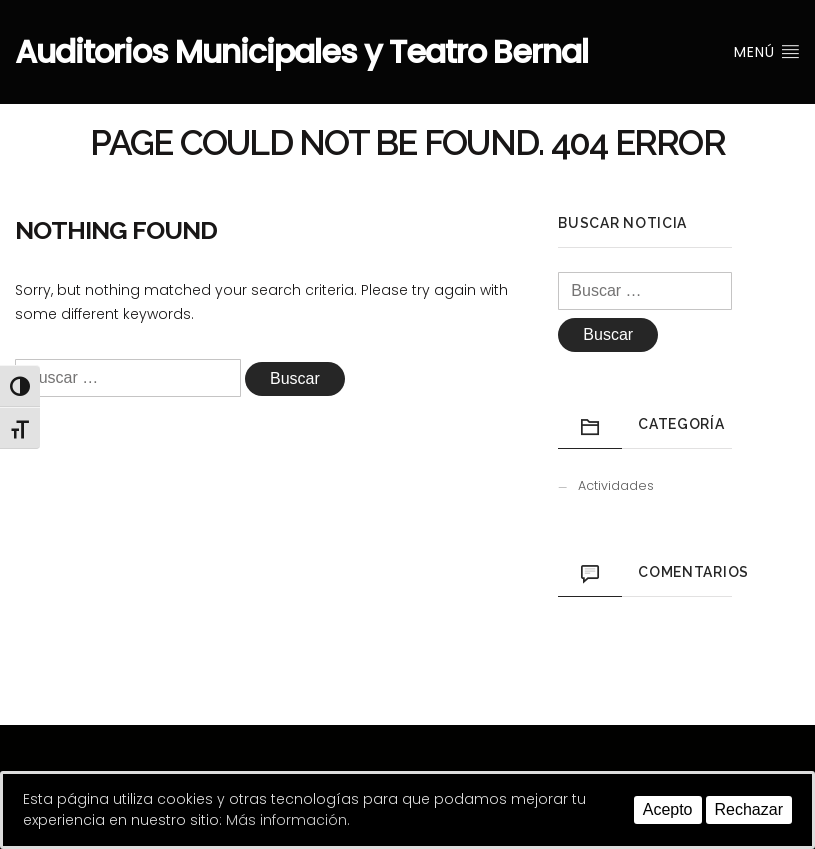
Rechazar (749, 809)
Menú (767, 52)
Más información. (288, 820)
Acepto (668, 809)
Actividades (616, 485)
